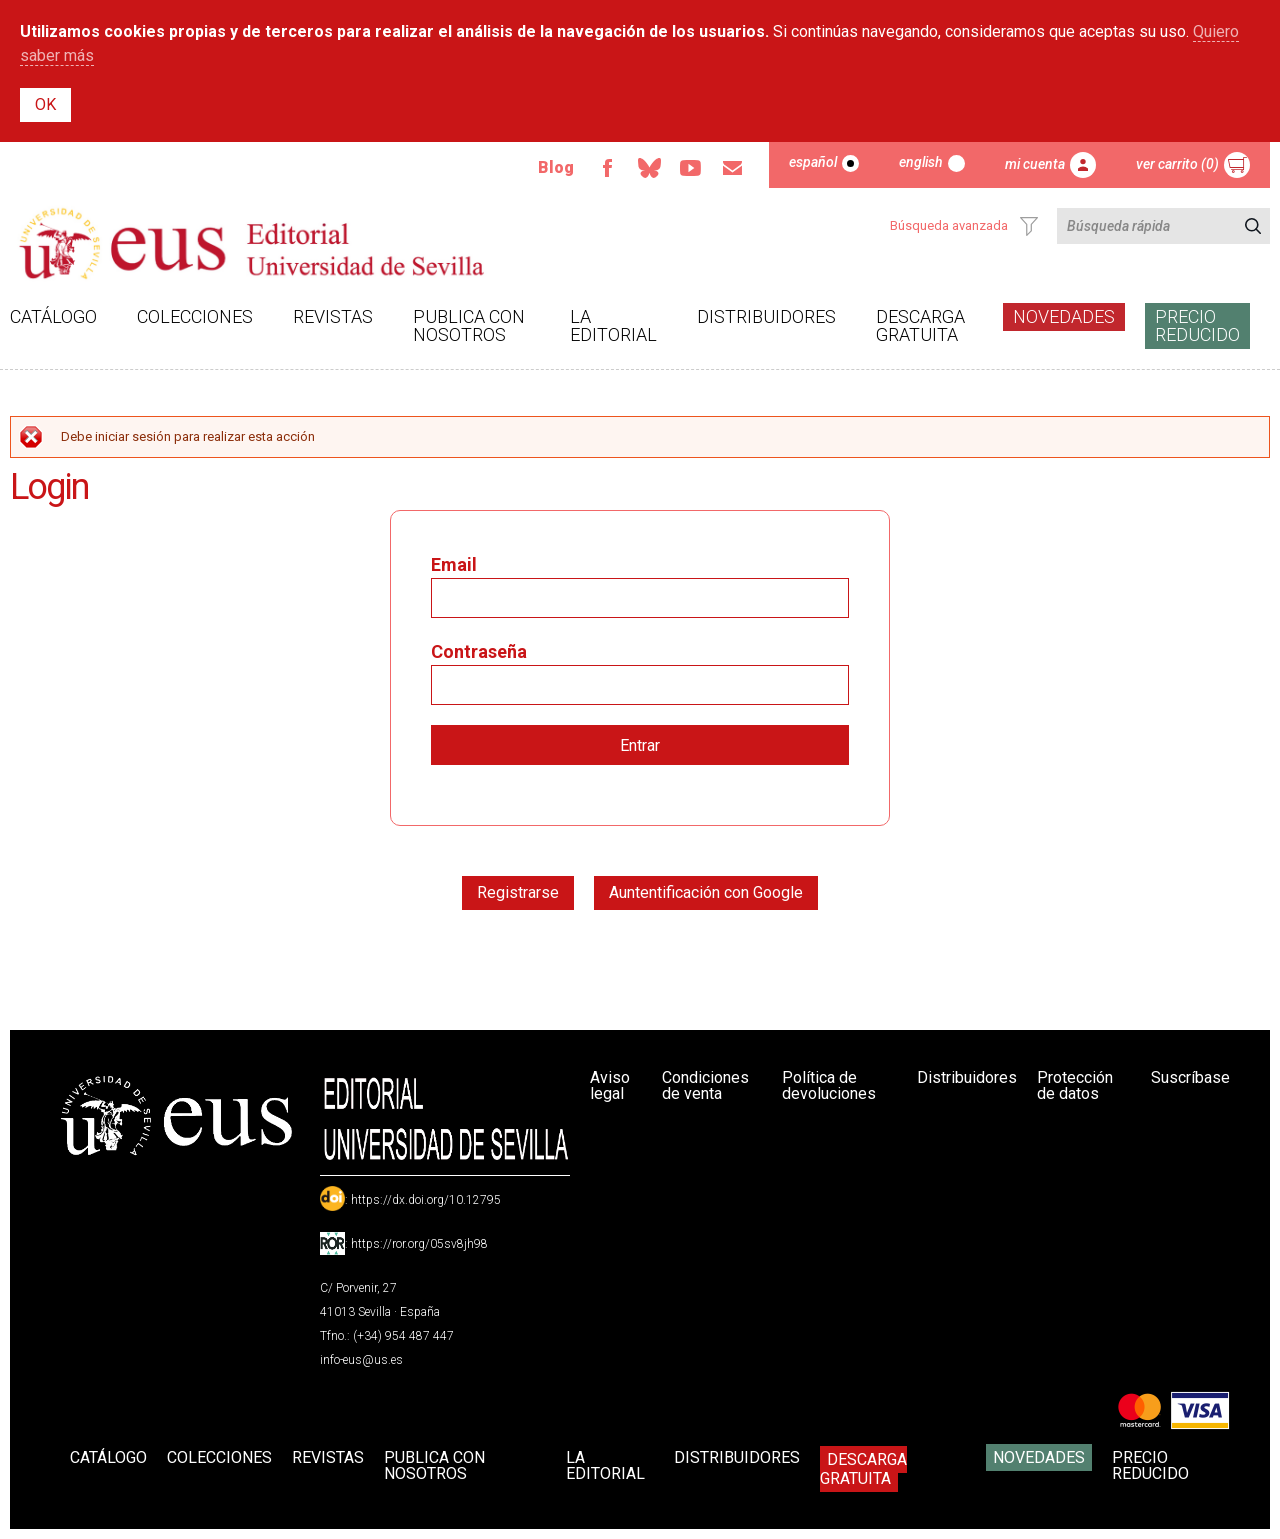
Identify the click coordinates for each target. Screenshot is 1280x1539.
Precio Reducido (1197, 325)
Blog (556, 167)
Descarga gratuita (920, 325)
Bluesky (649, 168)
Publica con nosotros (469, 325)
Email (733, 168)
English (921, 162)
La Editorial (613, 325)
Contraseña (479, 651)
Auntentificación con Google (706, 892)
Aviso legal (610, 1085)
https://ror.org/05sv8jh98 (419, 1244)
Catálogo (53, 316)
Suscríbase (1190, 1077)
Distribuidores (766, 316)
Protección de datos (1075, 1085)
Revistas (333, 316)
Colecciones (195, 316)
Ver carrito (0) (1177, 164)
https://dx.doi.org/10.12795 (426, 1200)
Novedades (1064, 316)
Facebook (607, 168)
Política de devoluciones (829, 1085)
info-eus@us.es (361, 1360)
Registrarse (518, 892)
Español (813, 162)
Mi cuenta (1035, 164)
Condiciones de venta (705, 1085)
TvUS (691, 168)
